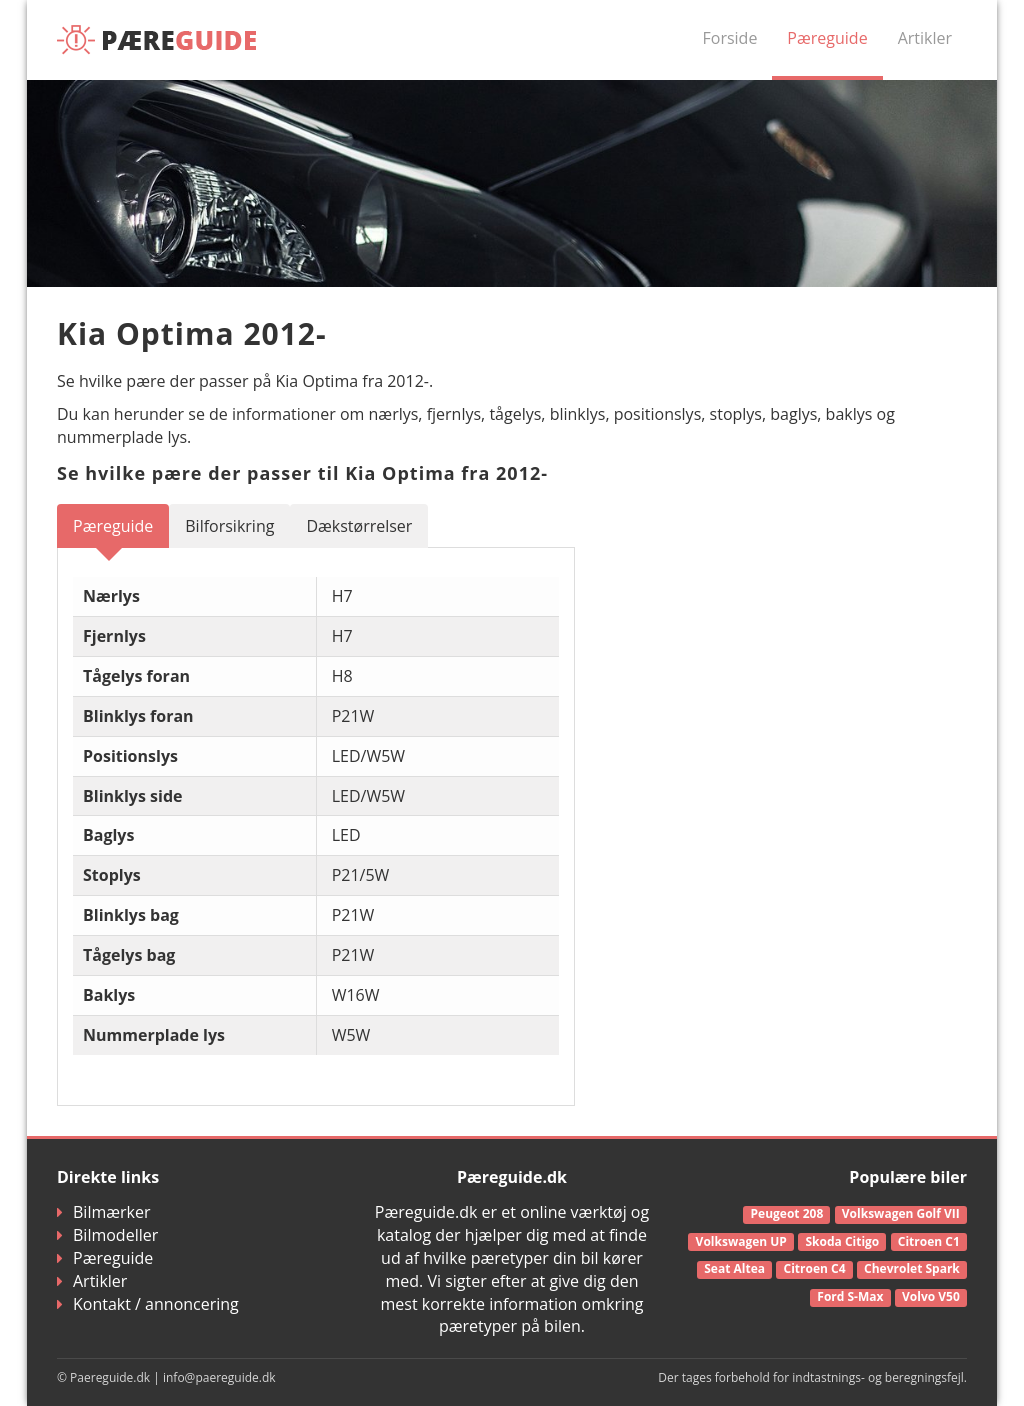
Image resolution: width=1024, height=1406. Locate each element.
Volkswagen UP (741, 1241)
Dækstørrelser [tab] (359, 526)
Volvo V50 (931, 1296)
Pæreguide (827, 38)
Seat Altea (734, 1268)
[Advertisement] (825, 629)
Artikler (925, 38)
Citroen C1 (929, 1241)
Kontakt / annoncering (148, 1304)
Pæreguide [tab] (113, 526)
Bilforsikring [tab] (229, 526)
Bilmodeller (107, 1235)
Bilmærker (104, 1212)
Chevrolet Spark (912, 1268)
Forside (730, 38)
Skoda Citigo (842, 1241)
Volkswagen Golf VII (901, 1213)
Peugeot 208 (787, 1213)
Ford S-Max (850, 1296)
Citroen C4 (815, 1268)
